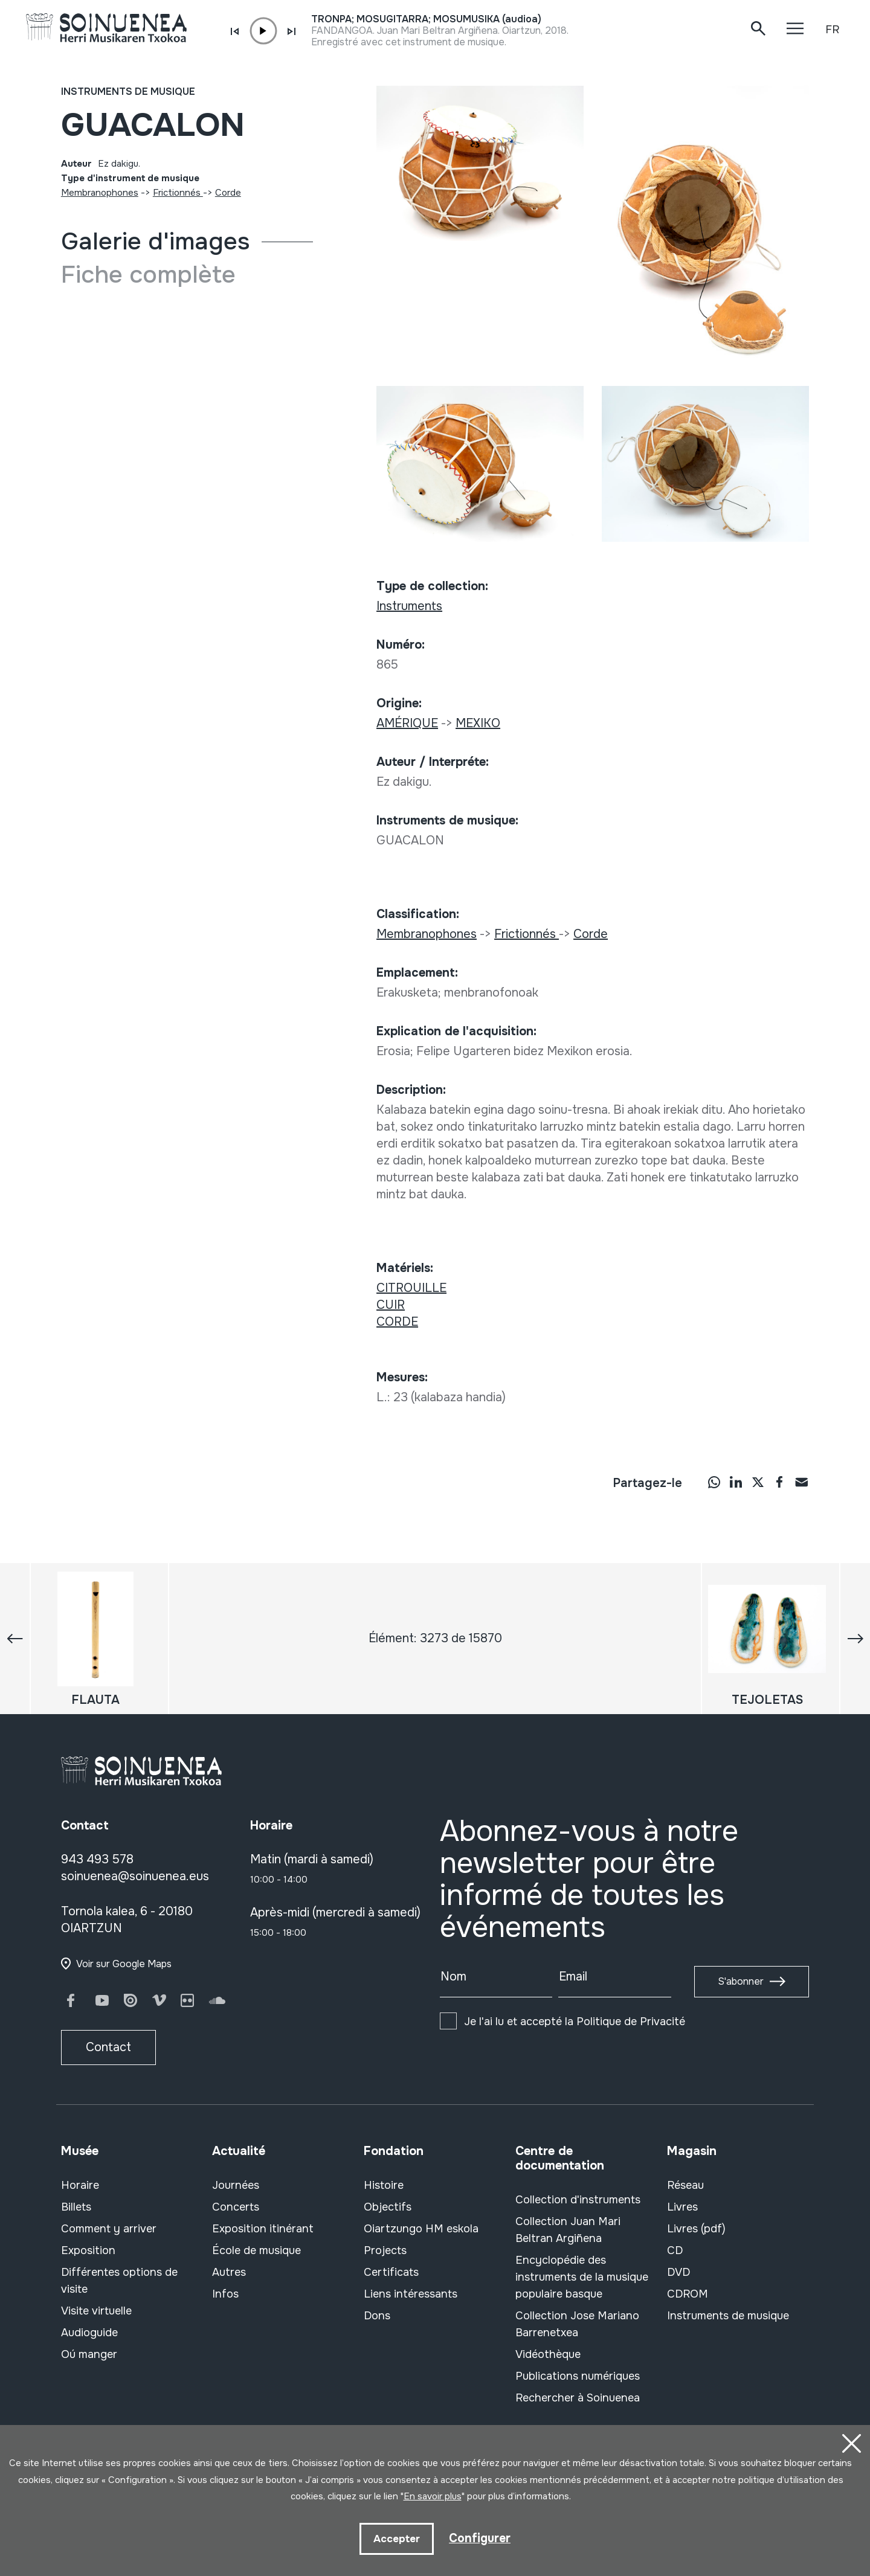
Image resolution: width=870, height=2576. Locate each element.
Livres (682, 2207)
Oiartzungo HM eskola (421, 2228)
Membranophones (99, 193)
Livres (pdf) (696, 2228)
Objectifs (387, 2207)
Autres (229, 2272)
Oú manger (89, 2354)
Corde (228, 193)
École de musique (256, 2250)
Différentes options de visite (119, 2281)
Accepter (396, 2538)
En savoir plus (433, 2496)
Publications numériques (577, 2376)
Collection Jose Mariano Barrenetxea (577, 2324)
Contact (108, 2047)
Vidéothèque (548, 2354)
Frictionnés (178, 193)
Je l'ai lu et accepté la (574, 2021)
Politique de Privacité (630, 2021)
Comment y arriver (108, 2228)
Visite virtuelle (96, 2310)
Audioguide (89, 2332)
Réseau (685, 2185)
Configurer (479, 2537)
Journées (235, 2185)
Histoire (384, 2185)
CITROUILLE (411, 1288)
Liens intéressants (410, 2294)
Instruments (409, 606)
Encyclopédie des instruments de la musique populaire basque (581, 2277)
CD (675, 2250)
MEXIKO (478, 723)
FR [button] (832, 29)
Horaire (80, 2185)
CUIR (390, 1304)
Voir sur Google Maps (124, 1964)
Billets (76, 2207)
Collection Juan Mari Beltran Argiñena (567, 2230)
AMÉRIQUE (407, 723)
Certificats (391, 2272)
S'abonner (741, 1981)
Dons (377, 2315)
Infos (225, 2294)
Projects (385, 2250)
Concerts (235, 2207)
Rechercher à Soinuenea (577, 2397)
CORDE (397, 1321)
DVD (678, 2272)
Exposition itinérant (263, 2228)
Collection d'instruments (577, 2199)
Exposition (88, 2250)
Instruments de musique (128, 91)
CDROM (687, 2294)
